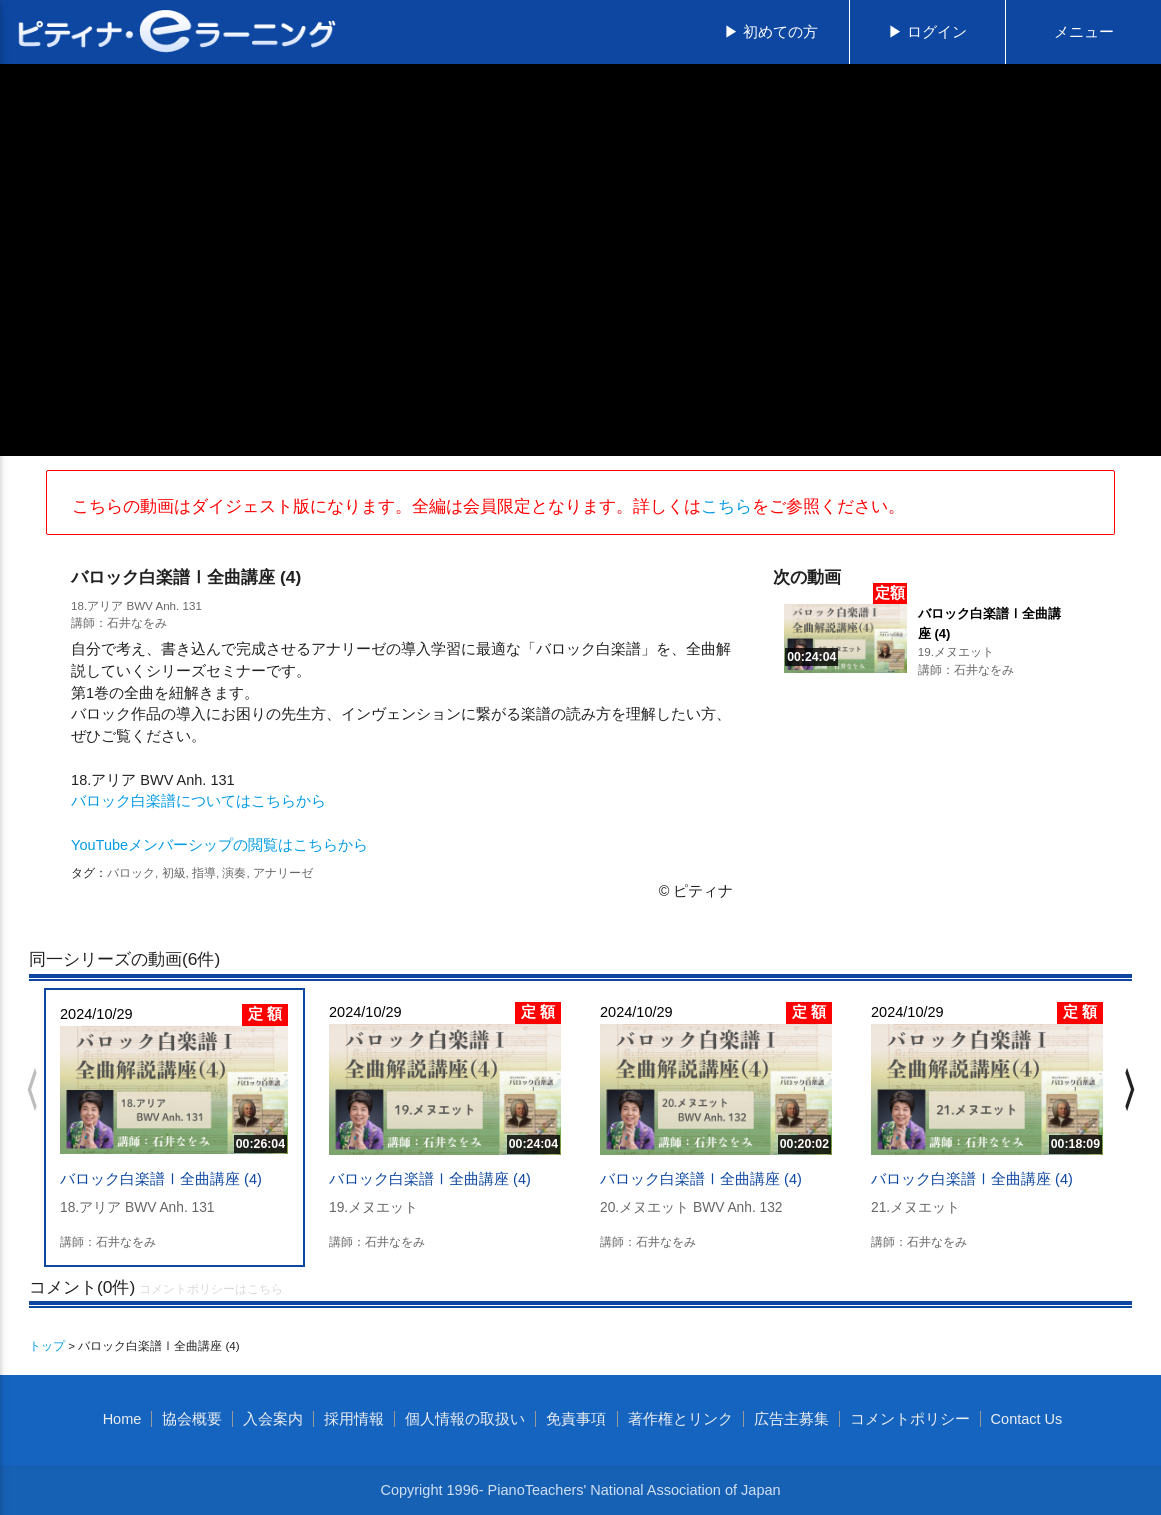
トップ (47, 1345)
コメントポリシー (910, 1419)
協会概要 (192, 1419)
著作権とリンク (680, 1419)
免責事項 (576, 1419)
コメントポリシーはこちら (211, 1289)
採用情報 (354, 1419)
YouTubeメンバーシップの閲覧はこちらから (219, 845)
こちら (726, 506)
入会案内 (273, 1419)
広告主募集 (791, 1419)
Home (122, 1419)
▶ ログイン (927, 32)
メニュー (1084, 32)
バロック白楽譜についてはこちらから (198, 801)
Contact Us (1027, 1419)
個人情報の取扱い (465, 1419)
